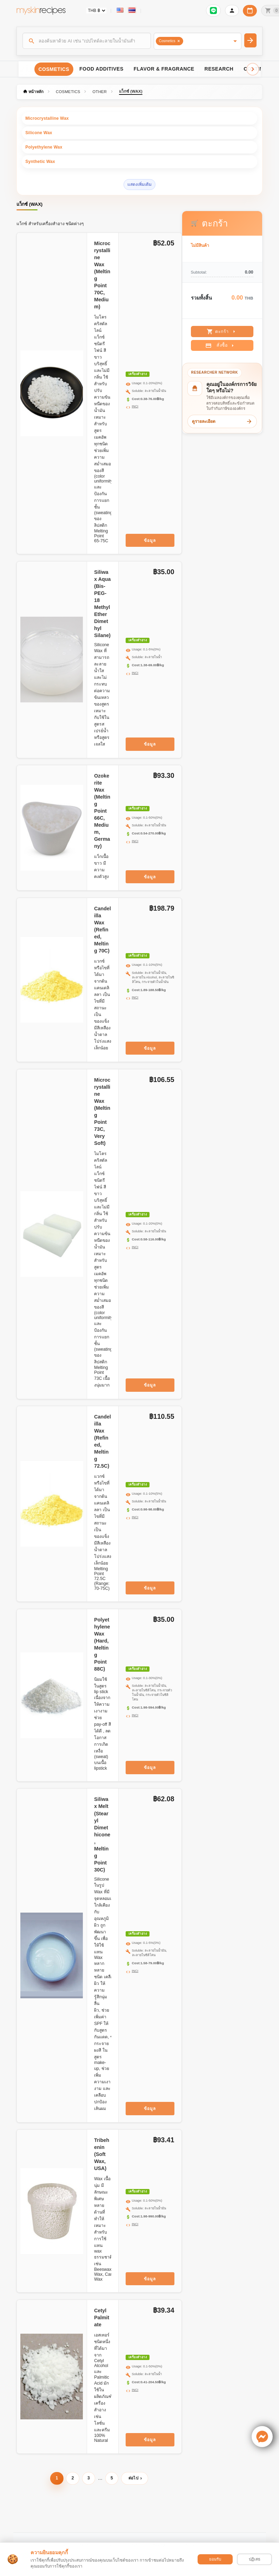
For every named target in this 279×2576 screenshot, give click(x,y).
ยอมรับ (215, 2559)
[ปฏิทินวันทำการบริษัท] (250, 11)
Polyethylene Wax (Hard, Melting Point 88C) (102, 1644)
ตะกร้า (222, 331)
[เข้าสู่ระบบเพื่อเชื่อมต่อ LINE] (213, 11)
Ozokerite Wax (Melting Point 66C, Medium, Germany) (102, 811)
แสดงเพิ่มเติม (139, 184)
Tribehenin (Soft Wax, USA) (101, 2154)
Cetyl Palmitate (101, 2317)
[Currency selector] (96, 10)
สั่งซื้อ (220, 345)
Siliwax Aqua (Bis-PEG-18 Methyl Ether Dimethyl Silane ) (102, 603)
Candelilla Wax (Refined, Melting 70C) (102, 929)
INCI (135, 406)
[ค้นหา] (86, 41)
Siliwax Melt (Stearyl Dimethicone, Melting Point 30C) (102, 1834)
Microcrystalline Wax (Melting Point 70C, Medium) (102, 275)
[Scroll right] (252, 69)
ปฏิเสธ (254, 2559)
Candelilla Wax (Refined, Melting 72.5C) (102, 1441)
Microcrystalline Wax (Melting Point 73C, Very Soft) (102, 1111)
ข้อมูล (150, 540)
